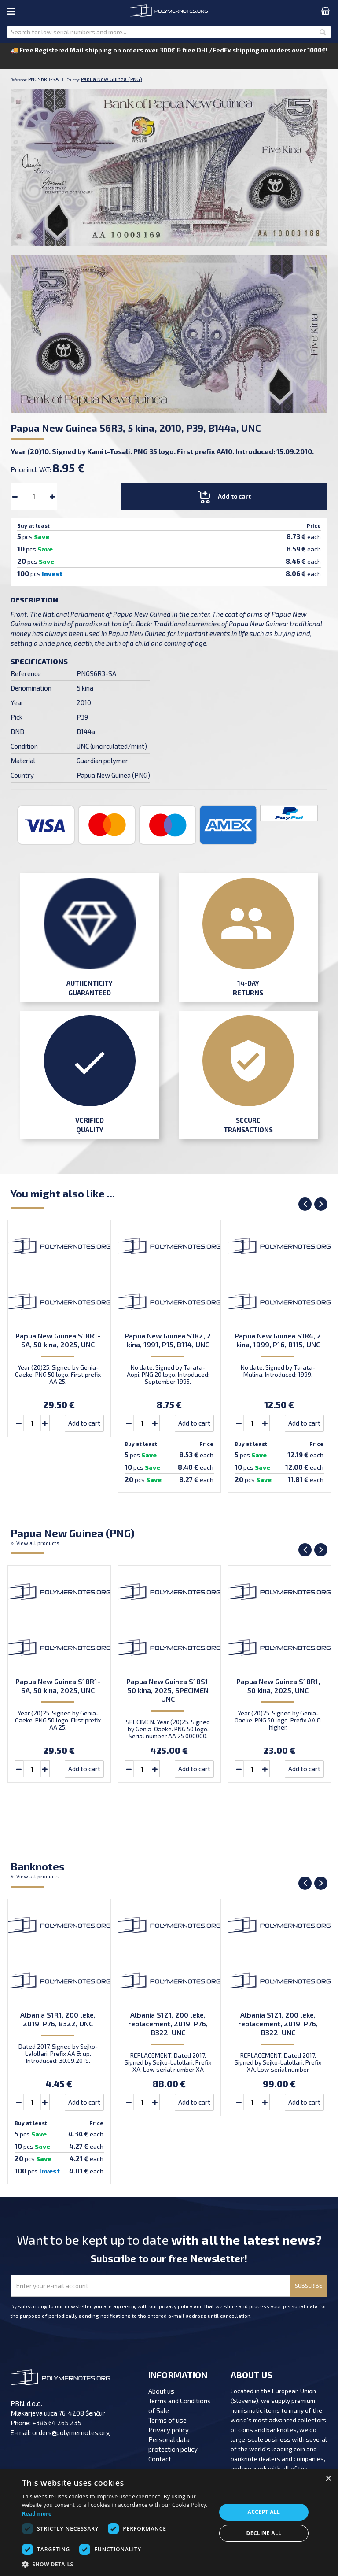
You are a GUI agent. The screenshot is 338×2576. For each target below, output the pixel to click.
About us (161, 2391)
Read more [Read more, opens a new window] (36, 2513)
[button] (116, 2564)
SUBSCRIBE (308, 2285)
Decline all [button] (264, 2533)
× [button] (328, 2479)
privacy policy (175, 2306)
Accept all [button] (264, 2512)
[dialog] (169, 2522)
